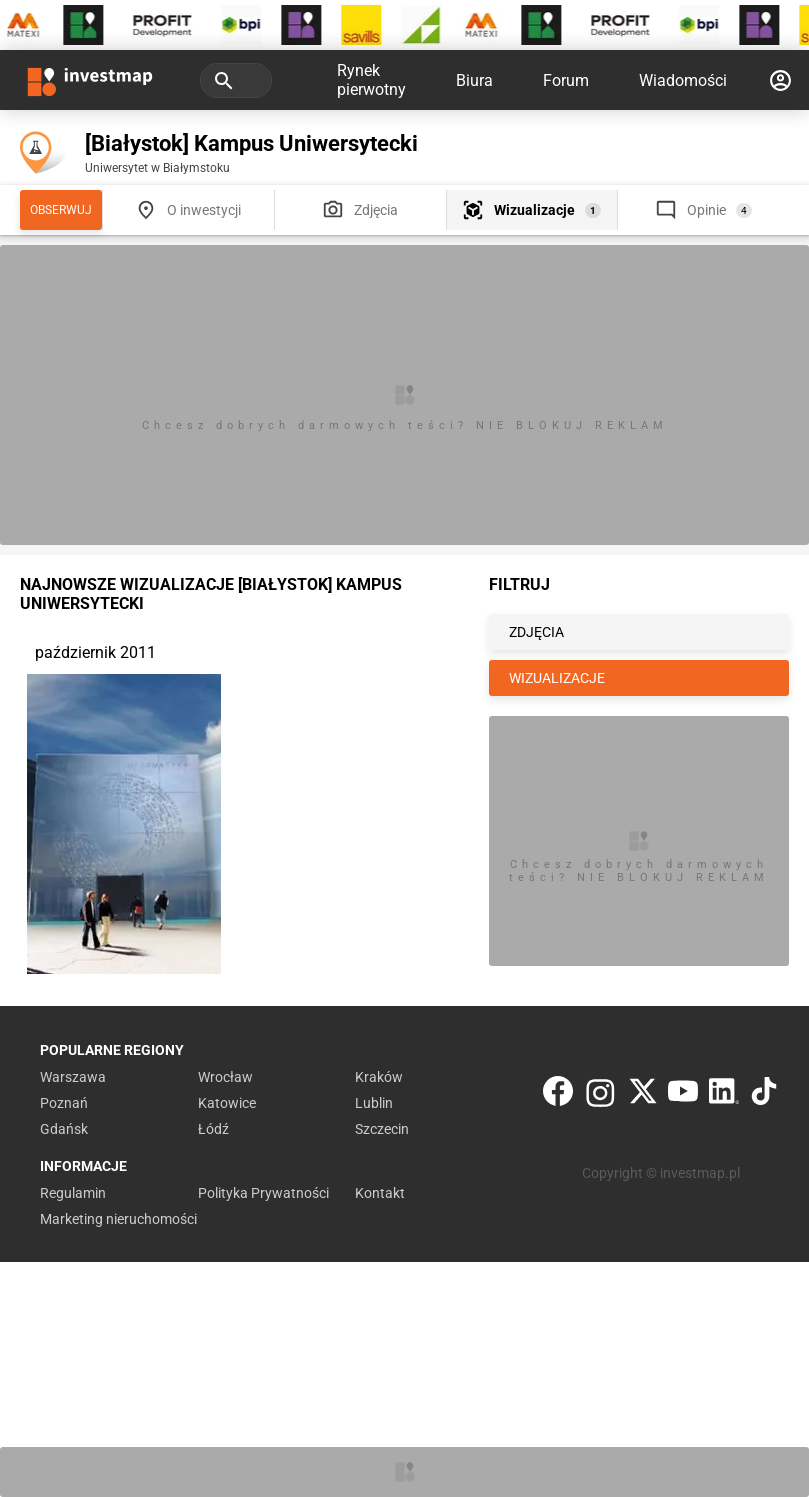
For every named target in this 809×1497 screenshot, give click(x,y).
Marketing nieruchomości (118, 1219)
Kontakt (380, 1193)
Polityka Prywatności (263, 1193)
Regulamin (73, 1193)
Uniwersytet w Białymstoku (157, 168)
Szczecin (382, 1129)
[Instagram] (600, 1095)
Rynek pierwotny (371, 80)
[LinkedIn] (724, 1095)
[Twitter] (643, 1095)
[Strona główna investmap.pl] (90, 80)
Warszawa (73, 1077)
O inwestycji (204, 210)
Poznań (64, 1103)
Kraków (379, 1077)
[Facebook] (558, 1095)
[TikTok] (764, 1095)
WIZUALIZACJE (557, 678)
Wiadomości (683, 80)
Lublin (374, 1103)
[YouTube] (683, 1095)
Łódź (213, 1129)
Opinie (706, 210)
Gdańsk (64, 1129)
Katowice (227, 1103)
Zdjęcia (376, 210)
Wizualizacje (534, 210)
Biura (474, 80)
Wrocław (225, 1077)
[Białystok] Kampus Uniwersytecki (251, 143)
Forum (566, 80)
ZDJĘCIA (536, 632)
